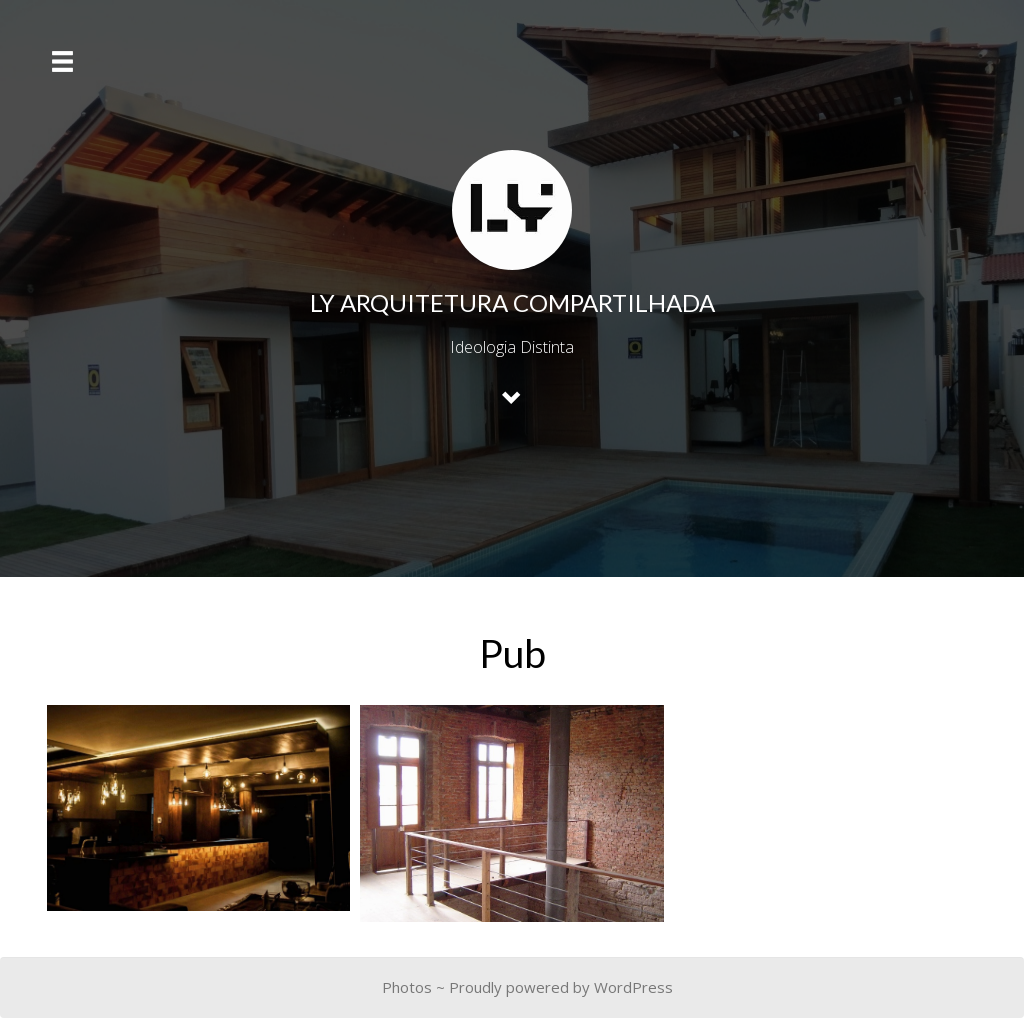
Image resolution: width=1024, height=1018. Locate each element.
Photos (407, 987)
